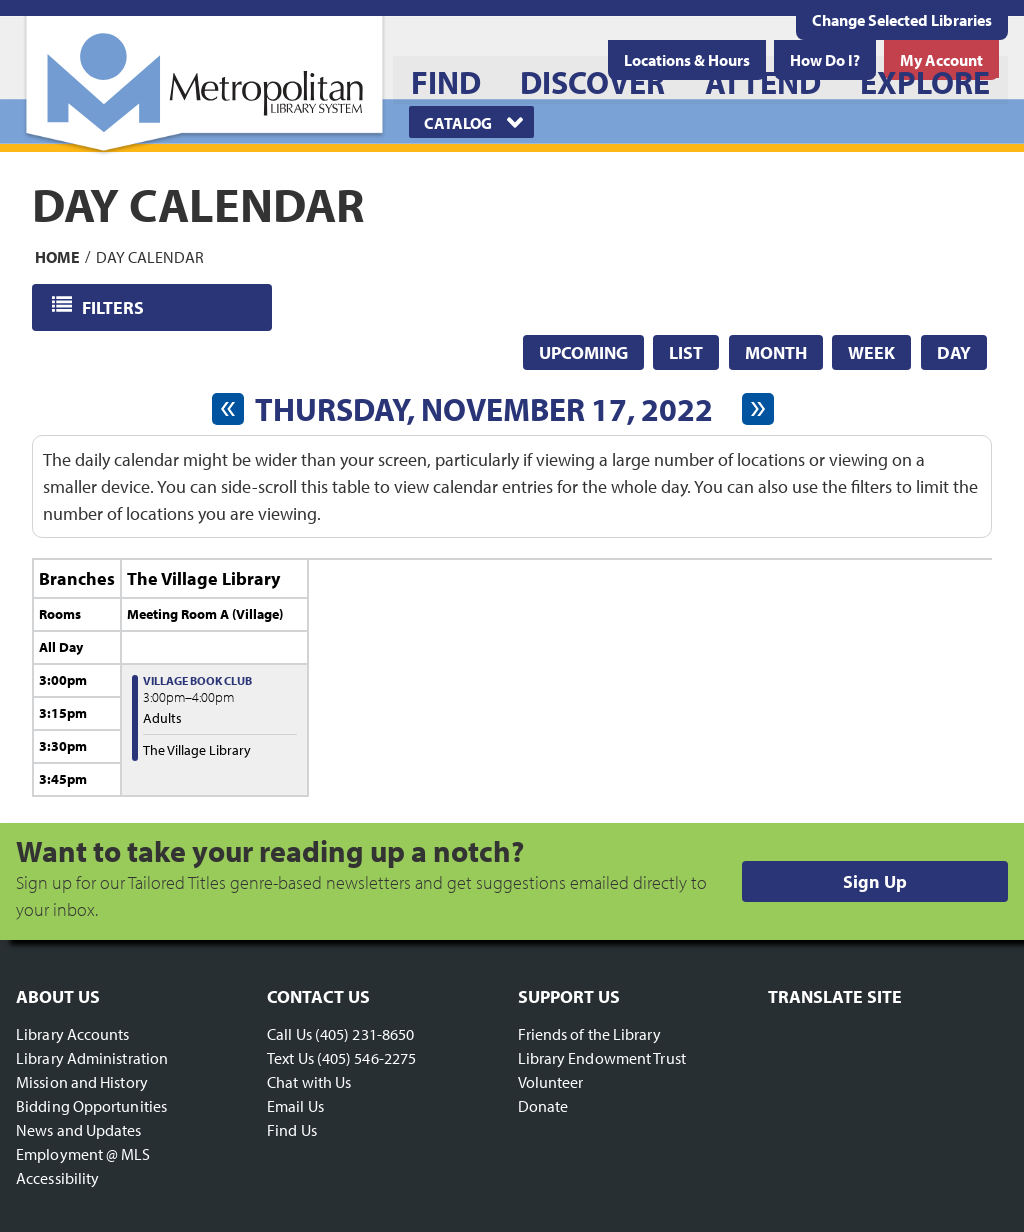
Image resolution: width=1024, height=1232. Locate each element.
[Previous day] (228, 409)
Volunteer (551, 1082)
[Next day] (758, 409)
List (686, 352)
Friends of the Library (589, 1034)
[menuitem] (446, 80)
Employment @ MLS (83, 1154)
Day (954, 352)
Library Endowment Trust (602, 1058)
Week (871, 352)
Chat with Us (309, 1082)
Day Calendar (150, 256)
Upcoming (583, 352)
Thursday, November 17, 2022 (484, 409)
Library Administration (92, 1058)
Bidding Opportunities (91, 1106)
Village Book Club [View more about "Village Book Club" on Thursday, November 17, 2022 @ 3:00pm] (197, 680)
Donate (543, 1106)
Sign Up (875, 881)
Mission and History (82, 1082)
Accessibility (57, 1178)
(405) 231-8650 (364, 1034)
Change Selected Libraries (902, 20)
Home (57, 256)
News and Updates (79, 1130)
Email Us (295, 1106)
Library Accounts (73, 1034)
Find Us (292, 1130)
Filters (114, 306)
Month (776, 352)
